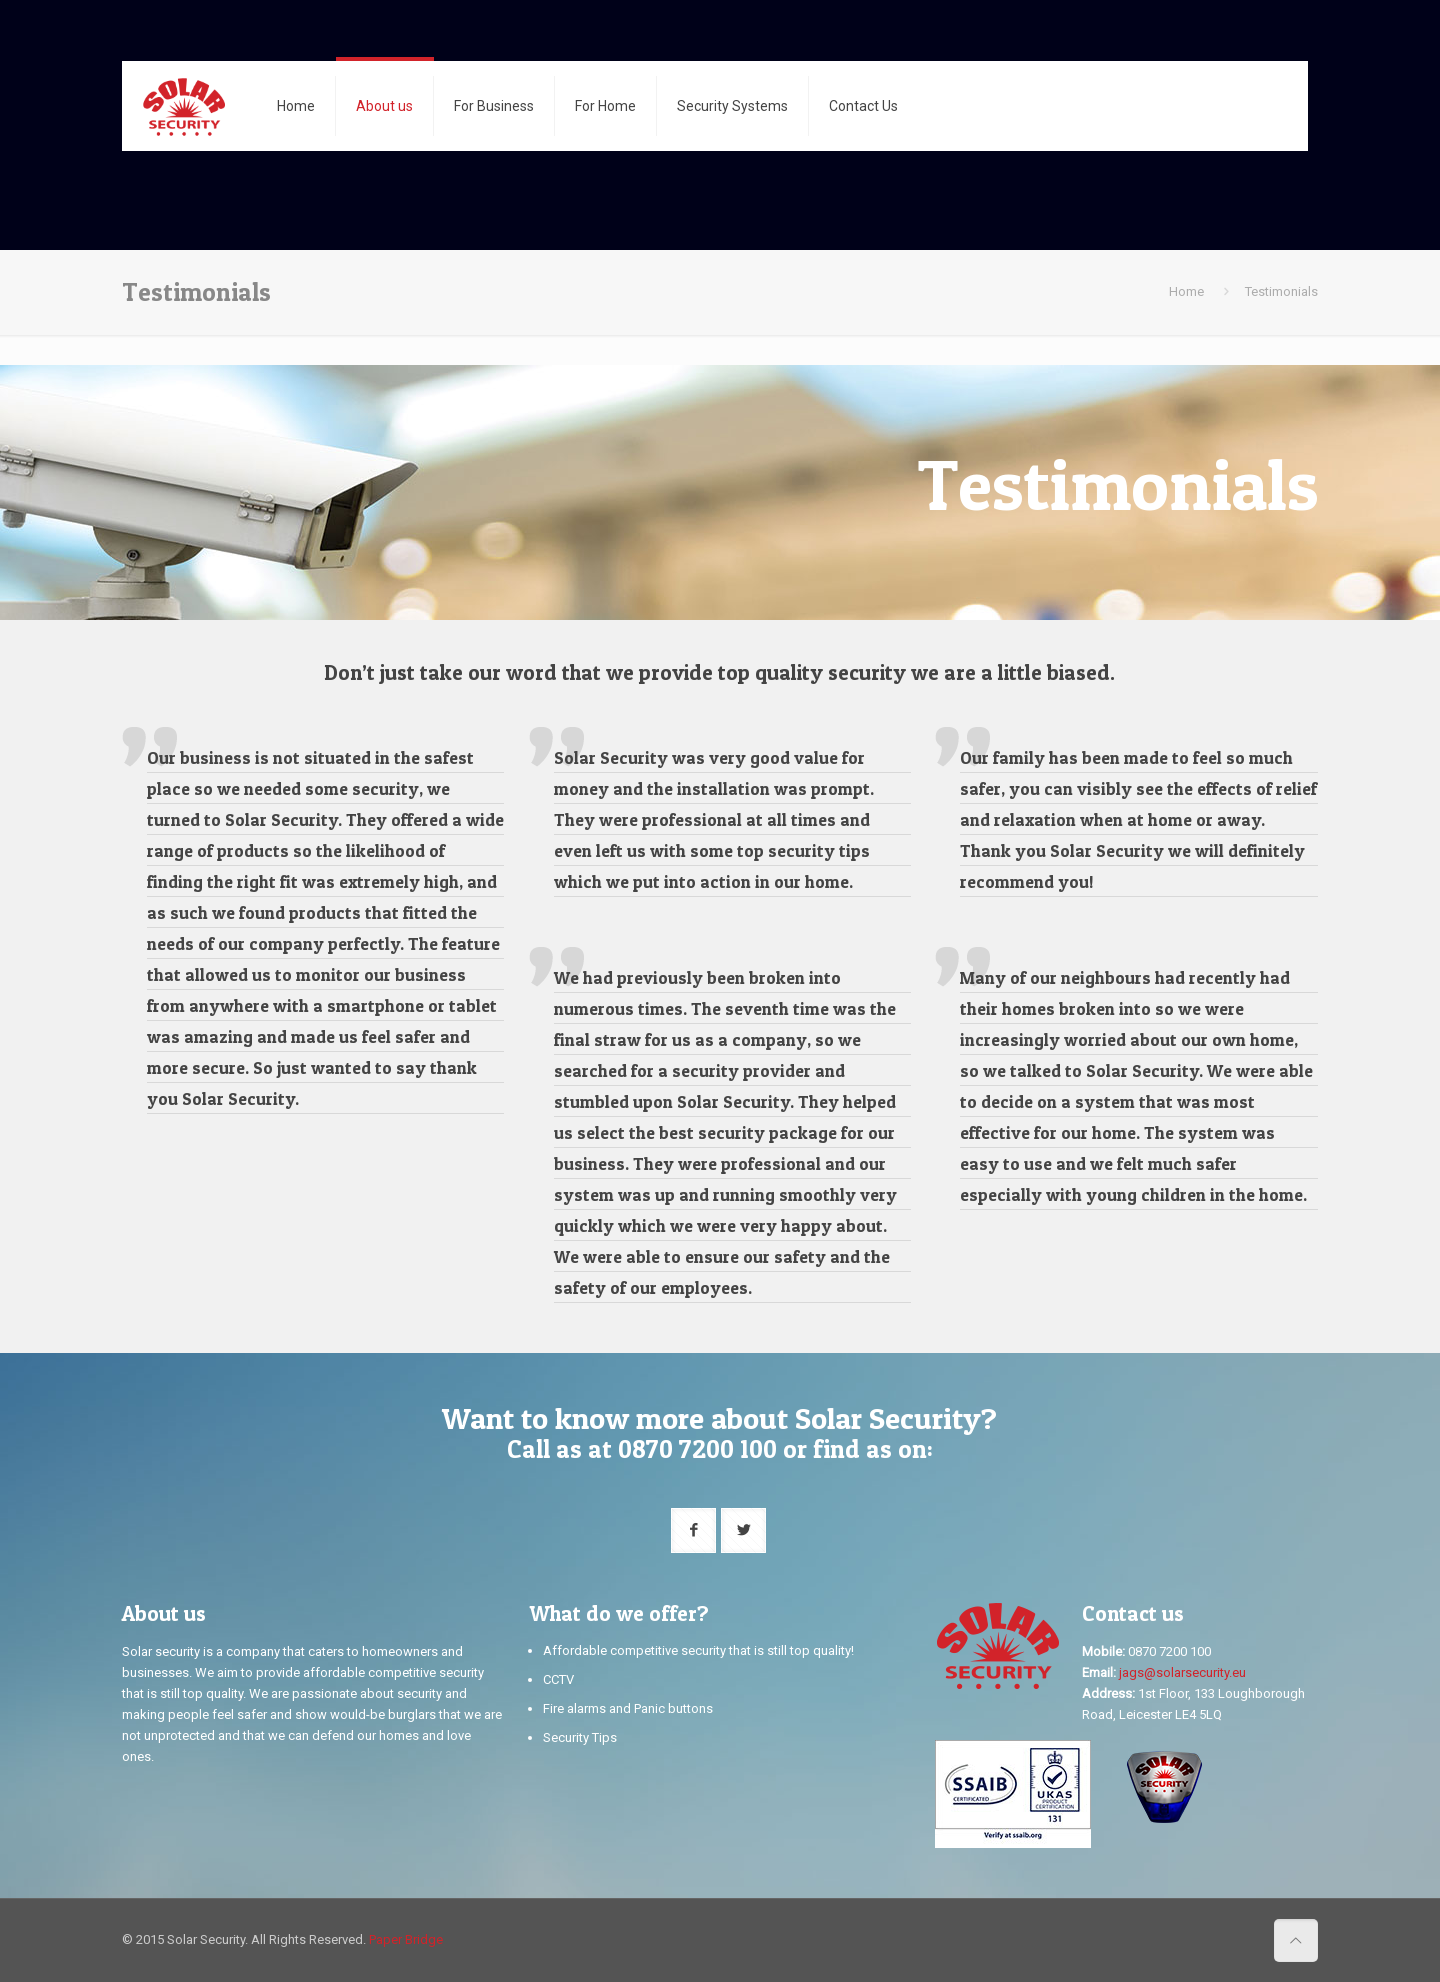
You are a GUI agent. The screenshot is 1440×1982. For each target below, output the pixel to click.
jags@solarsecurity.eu (1182, 1672)
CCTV (558, 1679)
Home (1186, 291)
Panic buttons (673, 1708)
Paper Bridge (406, 1939)
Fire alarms (574, 1708)
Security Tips (580, 1737)
